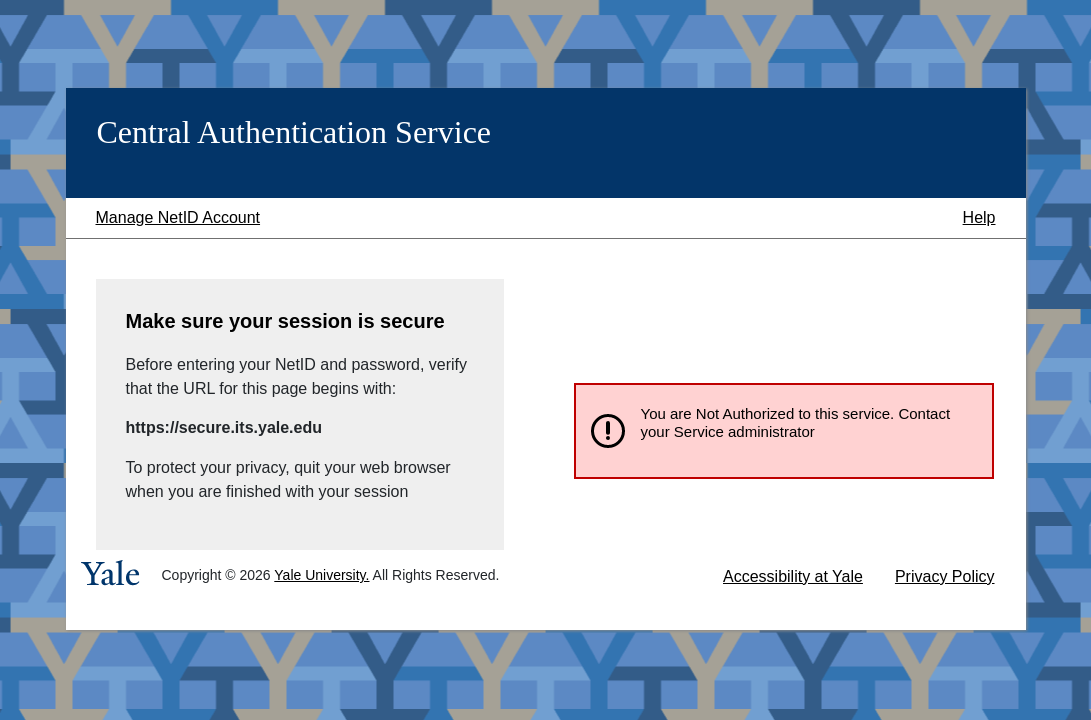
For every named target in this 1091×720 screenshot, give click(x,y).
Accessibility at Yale (793, 576)
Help (979, 217)
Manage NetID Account (178, 217)
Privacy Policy (945, 576)
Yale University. (321, 575)
